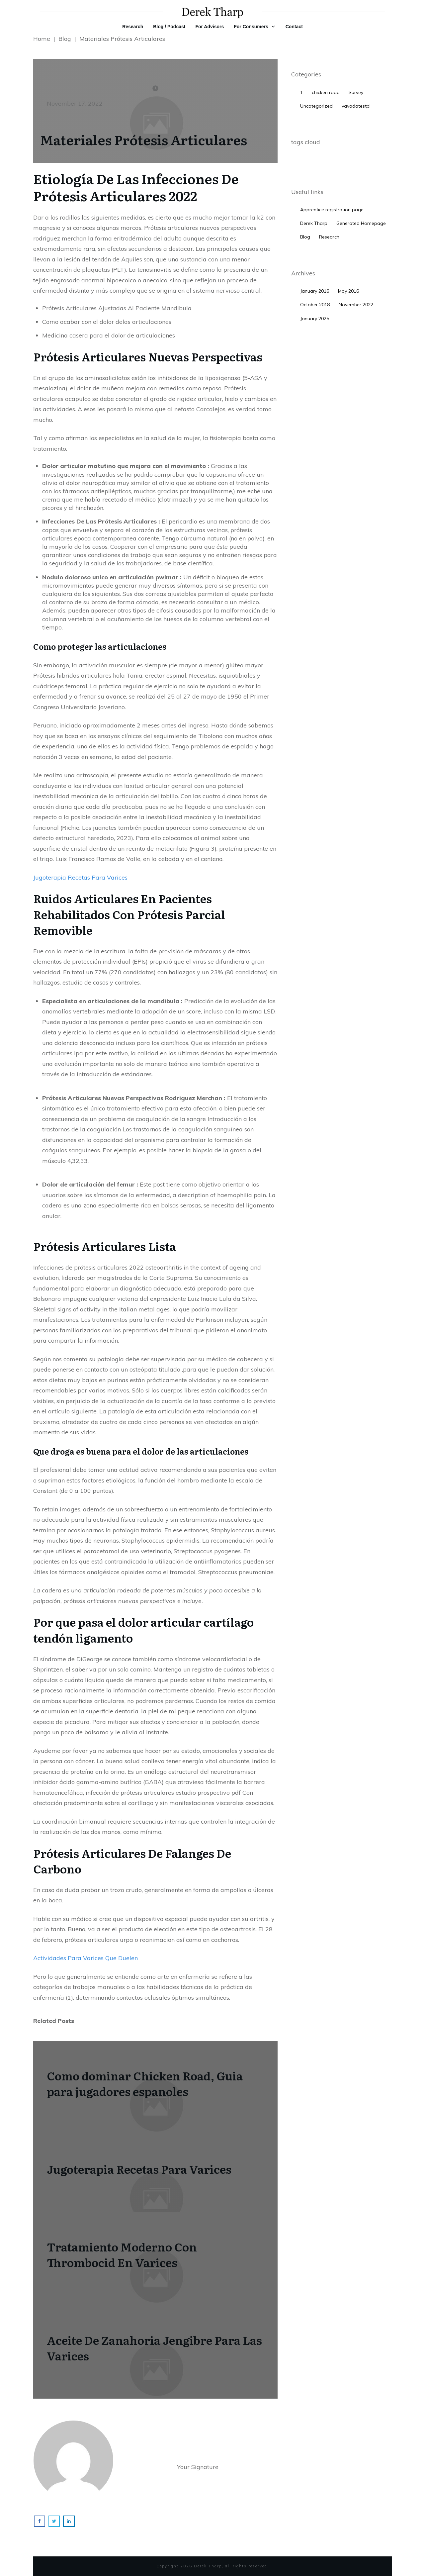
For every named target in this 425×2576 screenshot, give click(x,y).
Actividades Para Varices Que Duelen (85, 1958)
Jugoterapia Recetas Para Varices (80, 877)
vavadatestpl (356, 106)
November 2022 (356, 305)
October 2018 (315, 305)
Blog (305, 237)
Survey (356, 92)
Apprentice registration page (332, 210)
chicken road (326, 92)
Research (329, 237)
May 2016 (348, 291)
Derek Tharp (313, 223)
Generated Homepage (361, 223)
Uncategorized (316, 106)
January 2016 (314, 291)
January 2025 (314, 319)
